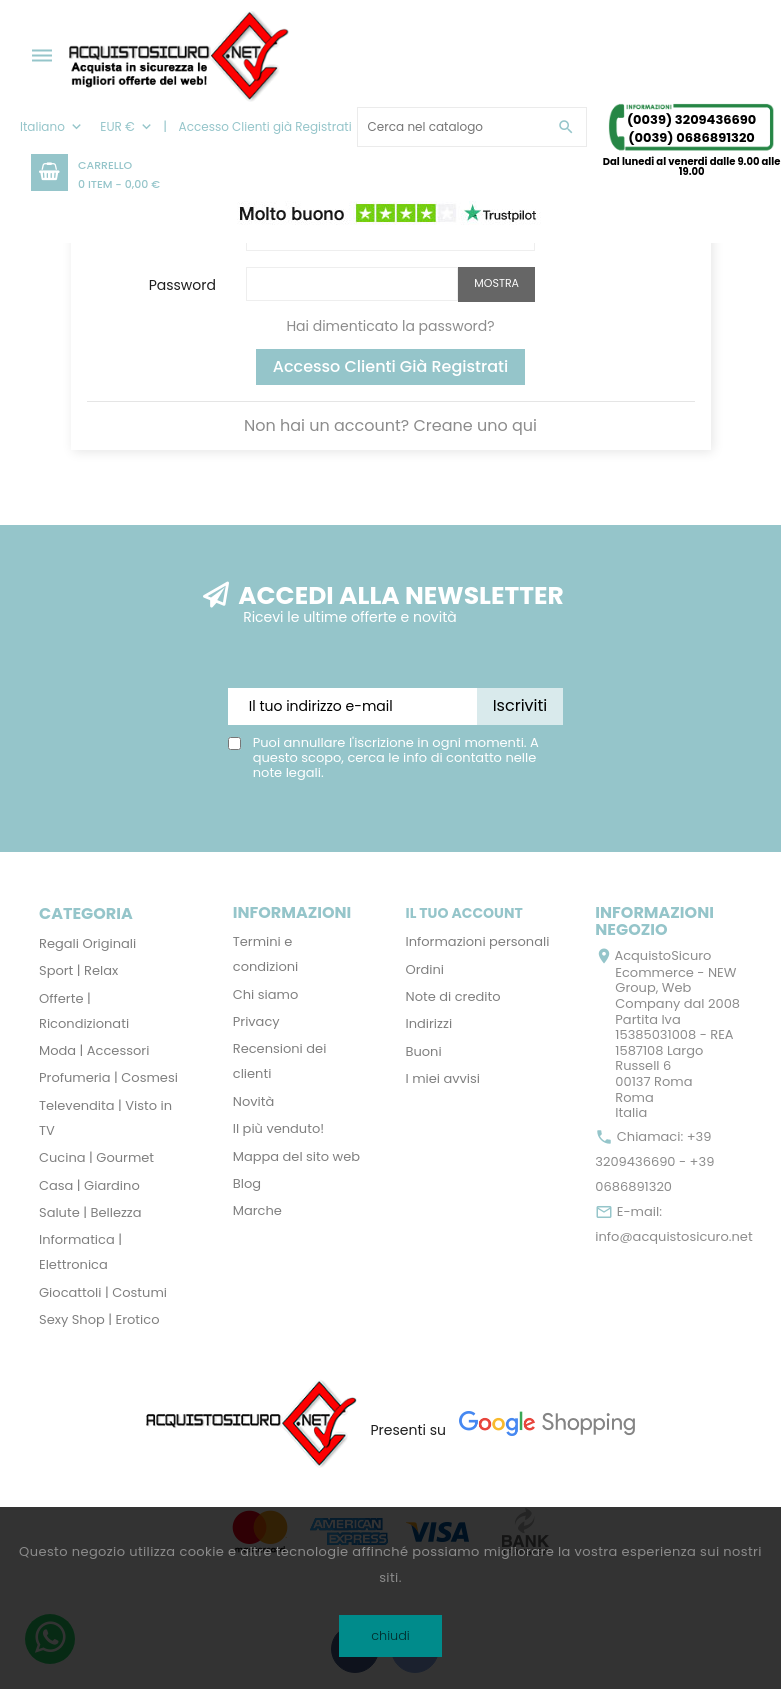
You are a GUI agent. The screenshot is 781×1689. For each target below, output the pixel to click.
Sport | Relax (78, 970)
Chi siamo (266, 994)
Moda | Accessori (94, 1050)
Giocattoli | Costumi (103, 1292)
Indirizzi (429, 1023)
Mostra (496, 283)
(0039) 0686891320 (691, 137)
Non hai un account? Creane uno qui (390, 425)
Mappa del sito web (296, 1156)
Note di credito (453, 996)
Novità (253, 1101)
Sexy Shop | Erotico (99, 1319)
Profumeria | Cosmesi (108, 1077)
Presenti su (408, 1430)
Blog (247, 1183)
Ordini (425, 969)
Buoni (424, 1051)
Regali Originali (87, 943)
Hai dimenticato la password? (390, 326)
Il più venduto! (278, 1128)
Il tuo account (464, 913)
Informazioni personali (478, 941)
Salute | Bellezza (90, 1212)
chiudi (390, 1635)
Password (182, 284)
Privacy (256, 1021)
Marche (257, 1210)
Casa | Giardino (89, 1185)
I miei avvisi (443, 1078)
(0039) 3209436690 (691, 119)
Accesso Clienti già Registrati (390, 366)
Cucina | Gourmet (96, 1157)
